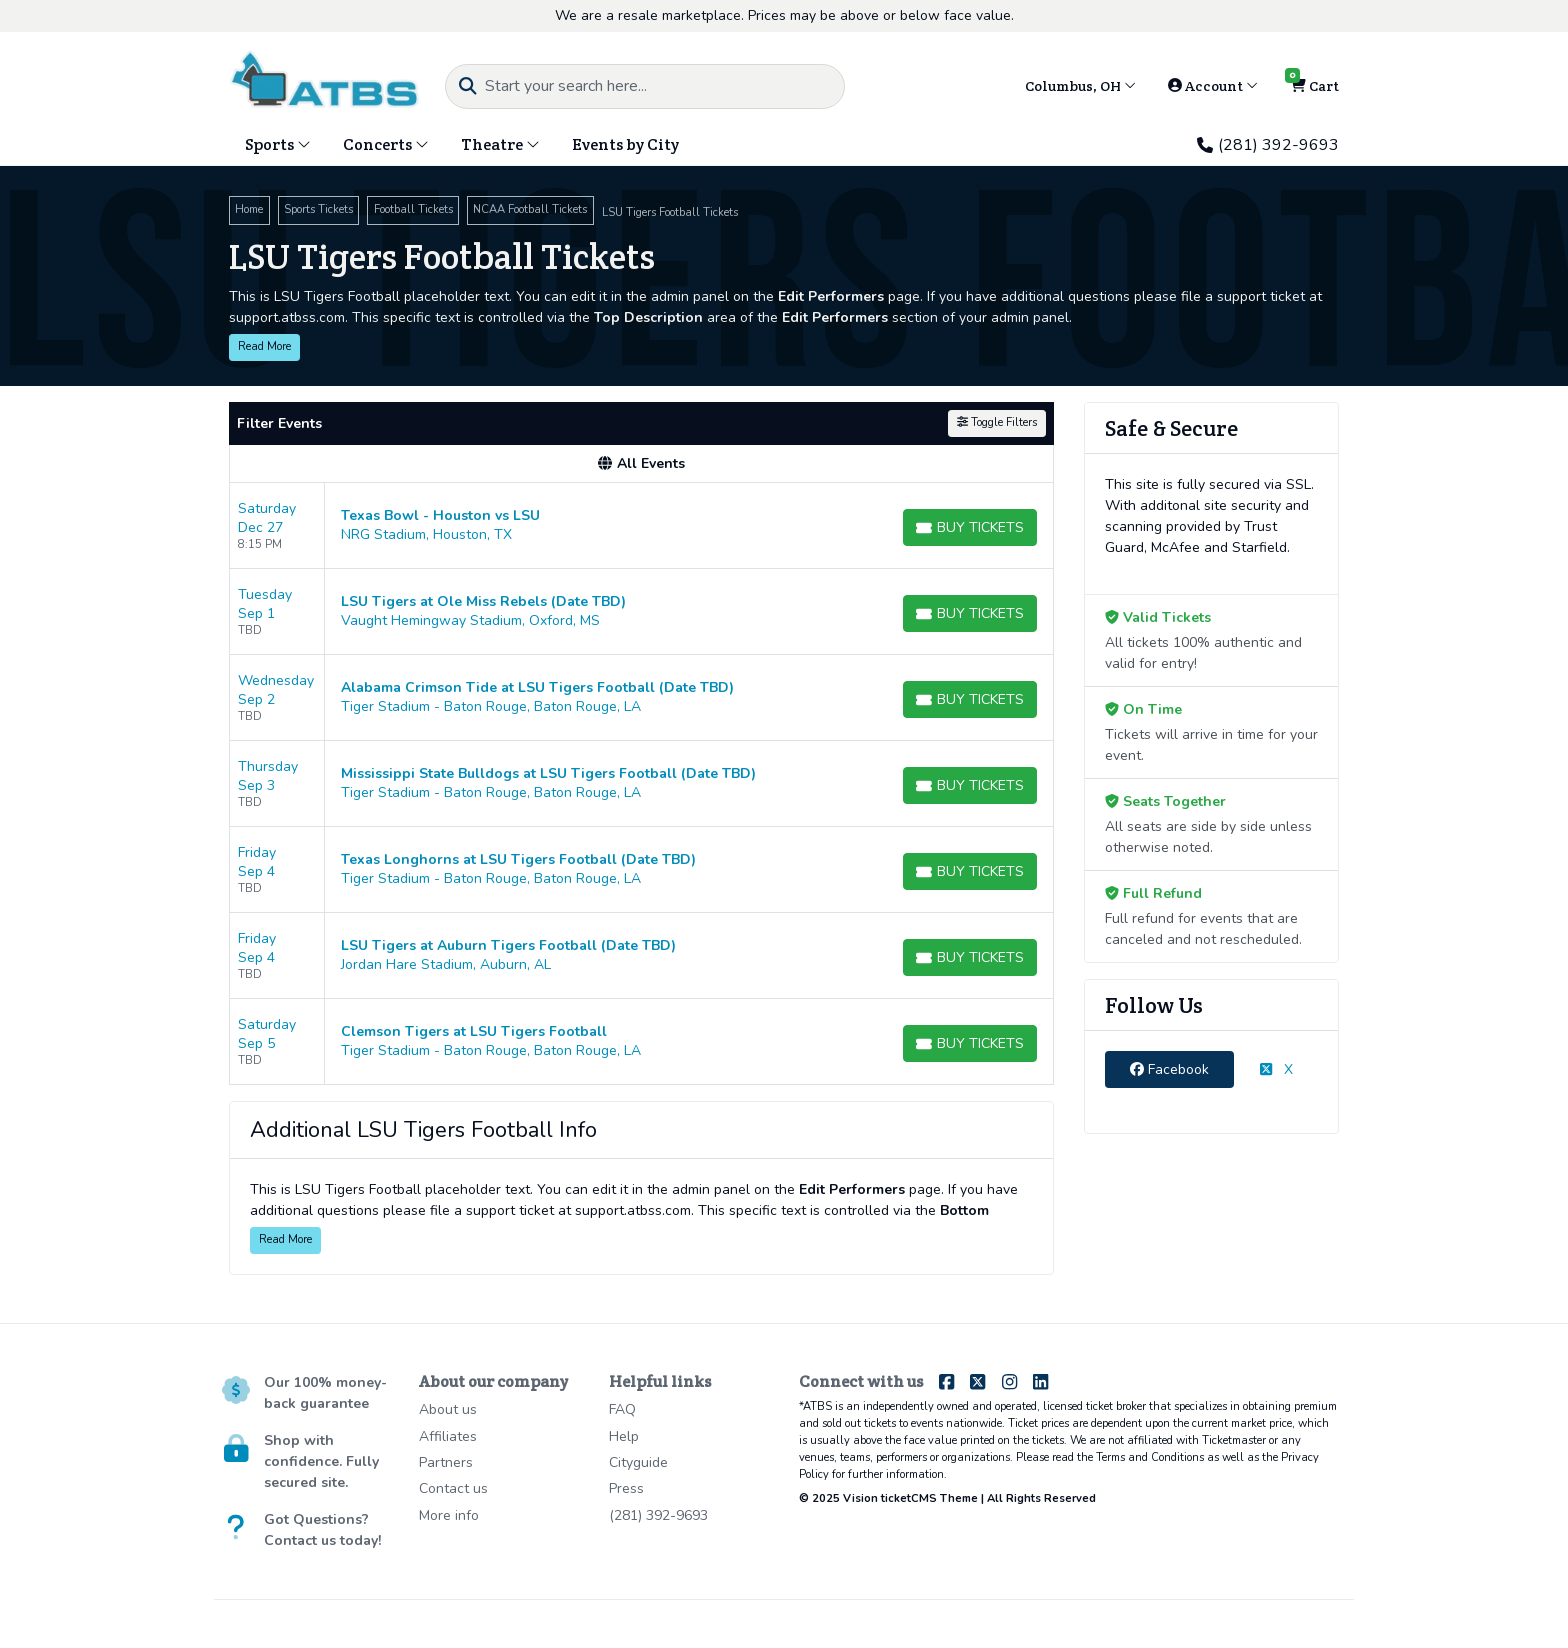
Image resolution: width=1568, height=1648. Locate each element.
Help (624, 1436)
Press (626, 1488)
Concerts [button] (386, 144)
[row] (641, 526)
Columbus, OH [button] (1080, 86)
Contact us (453, 1488)
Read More (264, 346)
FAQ (622, 1409)
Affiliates (448, 1436)
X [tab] (1276, 1069)
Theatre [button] (500, 144)
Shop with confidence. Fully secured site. (321, 1461)
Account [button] (1213, 86)
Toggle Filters (997, 422)
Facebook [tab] (1169, 1069)
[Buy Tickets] (970, 527)
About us (448, 1409)
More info (449, 1515)
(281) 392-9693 (1268, 145)
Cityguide (638, 1462)
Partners (446, 1462)
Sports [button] (278, 144)
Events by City (625, 144)
